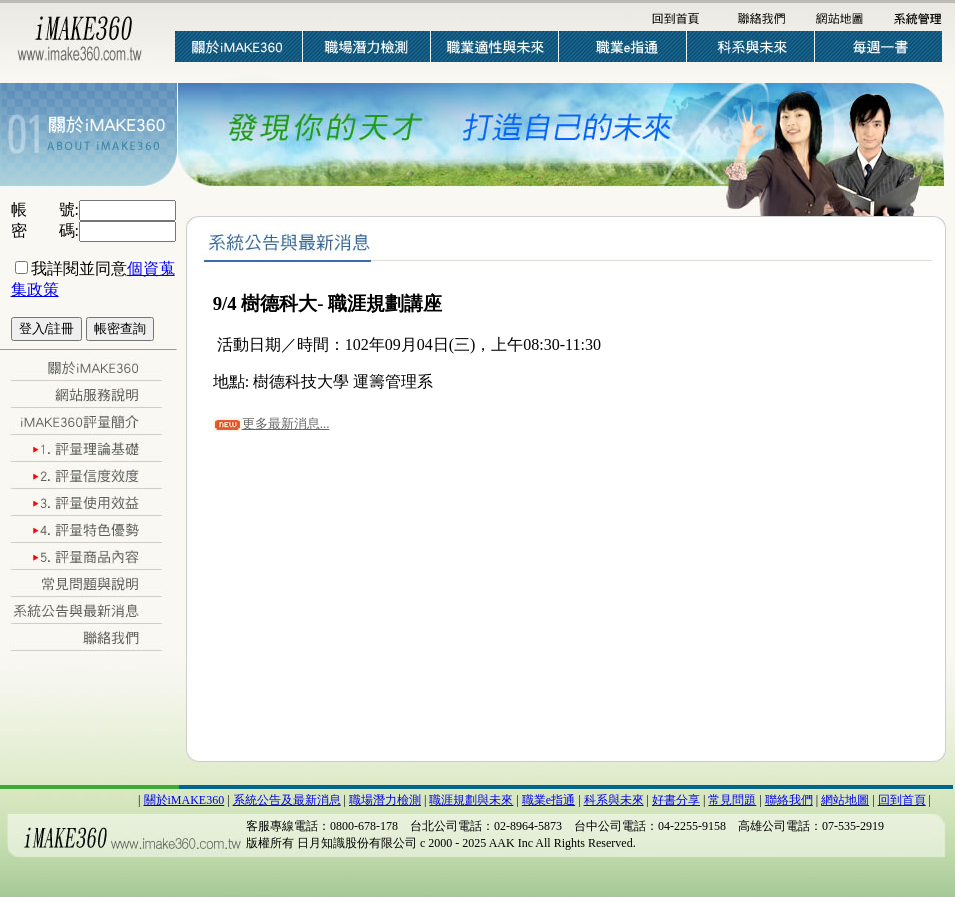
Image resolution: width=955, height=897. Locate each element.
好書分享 (676, 800)
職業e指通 (548, 800)
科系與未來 (614, 800)
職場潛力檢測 (385, 800)
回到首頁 (902, 800)
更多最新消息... (286, 423)
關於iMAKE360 (184, 800)
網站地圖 (845, 800)
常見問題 (732, 800)
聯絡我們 (789, 800)
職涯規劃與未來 (471, 800)
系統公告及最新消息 (287, 800)
